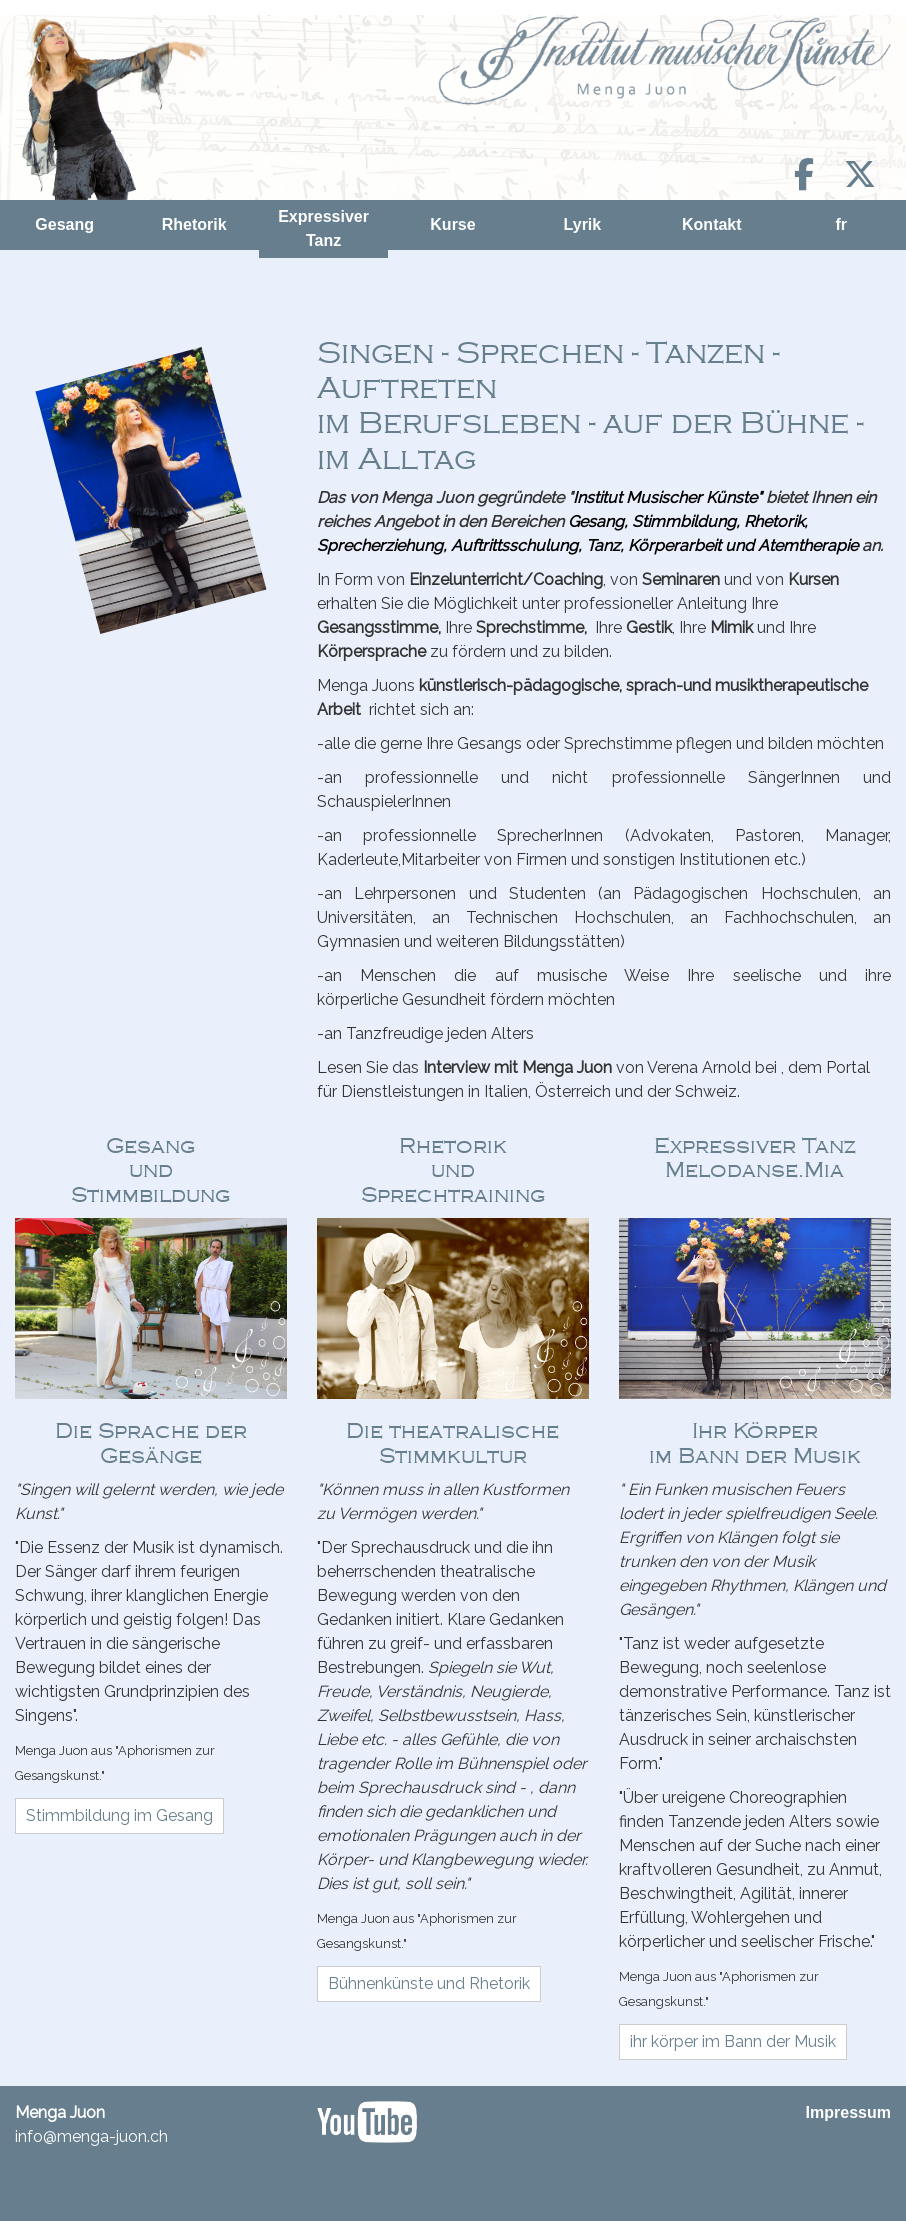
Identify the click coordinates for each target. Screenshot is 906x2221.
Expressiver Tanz (323, 228)
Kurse (452, 224)
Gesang (64, 224)
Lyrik (583, 224)
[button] (119, 1816)
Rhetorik (194, 224)
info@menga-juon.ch (91, 2135)
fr (841, 224)
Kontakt (712, 224)
